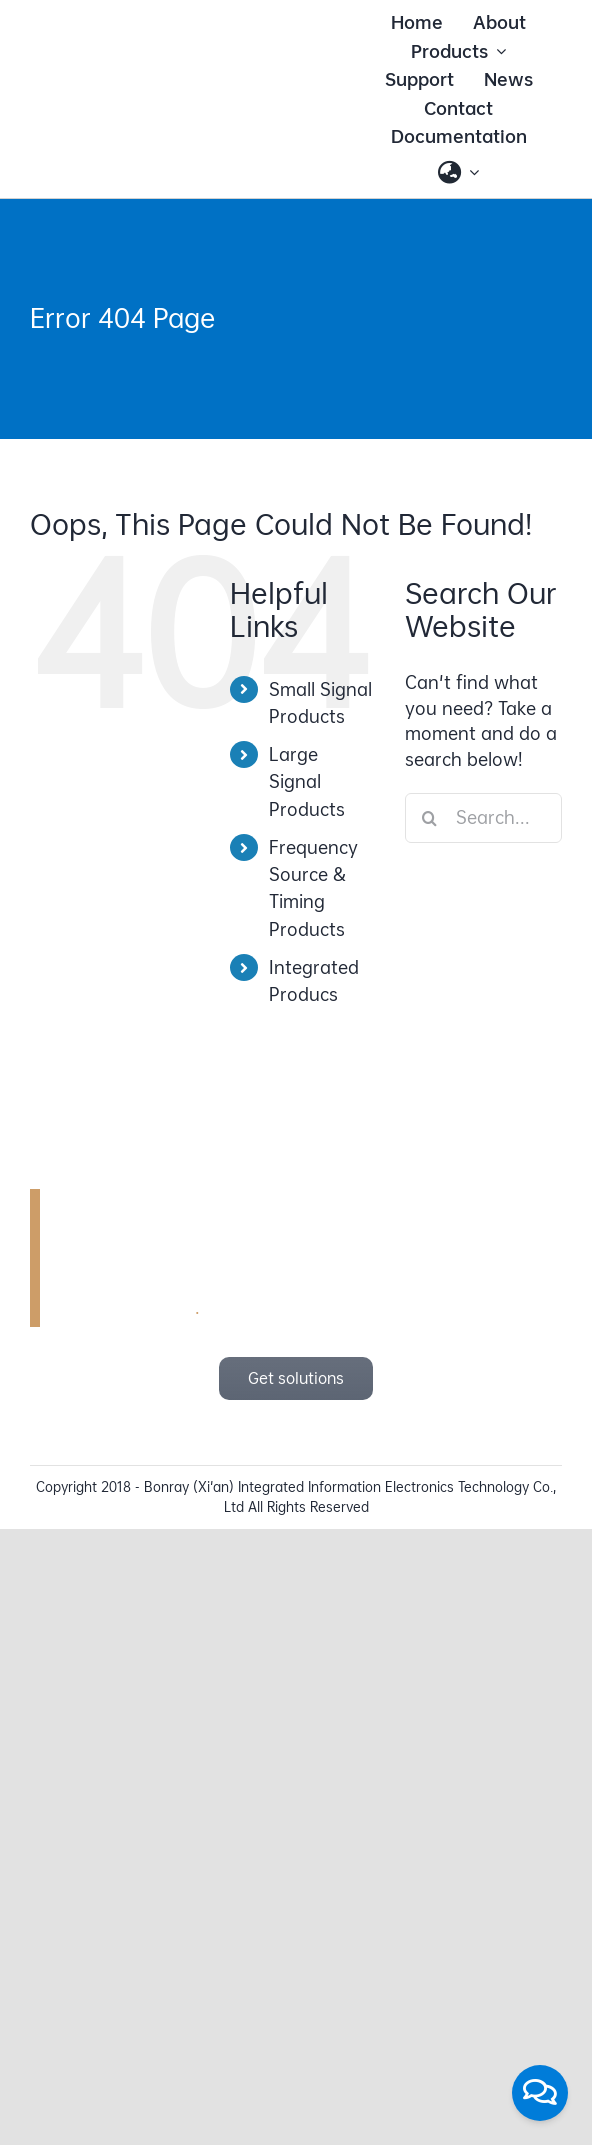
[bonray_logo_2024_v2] (161, 78)
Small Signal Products (320, 703)
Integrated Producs (314, 981)
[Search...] (483, 818)
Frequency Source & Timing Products (313, 888)
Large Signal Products (307, 781)
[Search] (430, 818)
